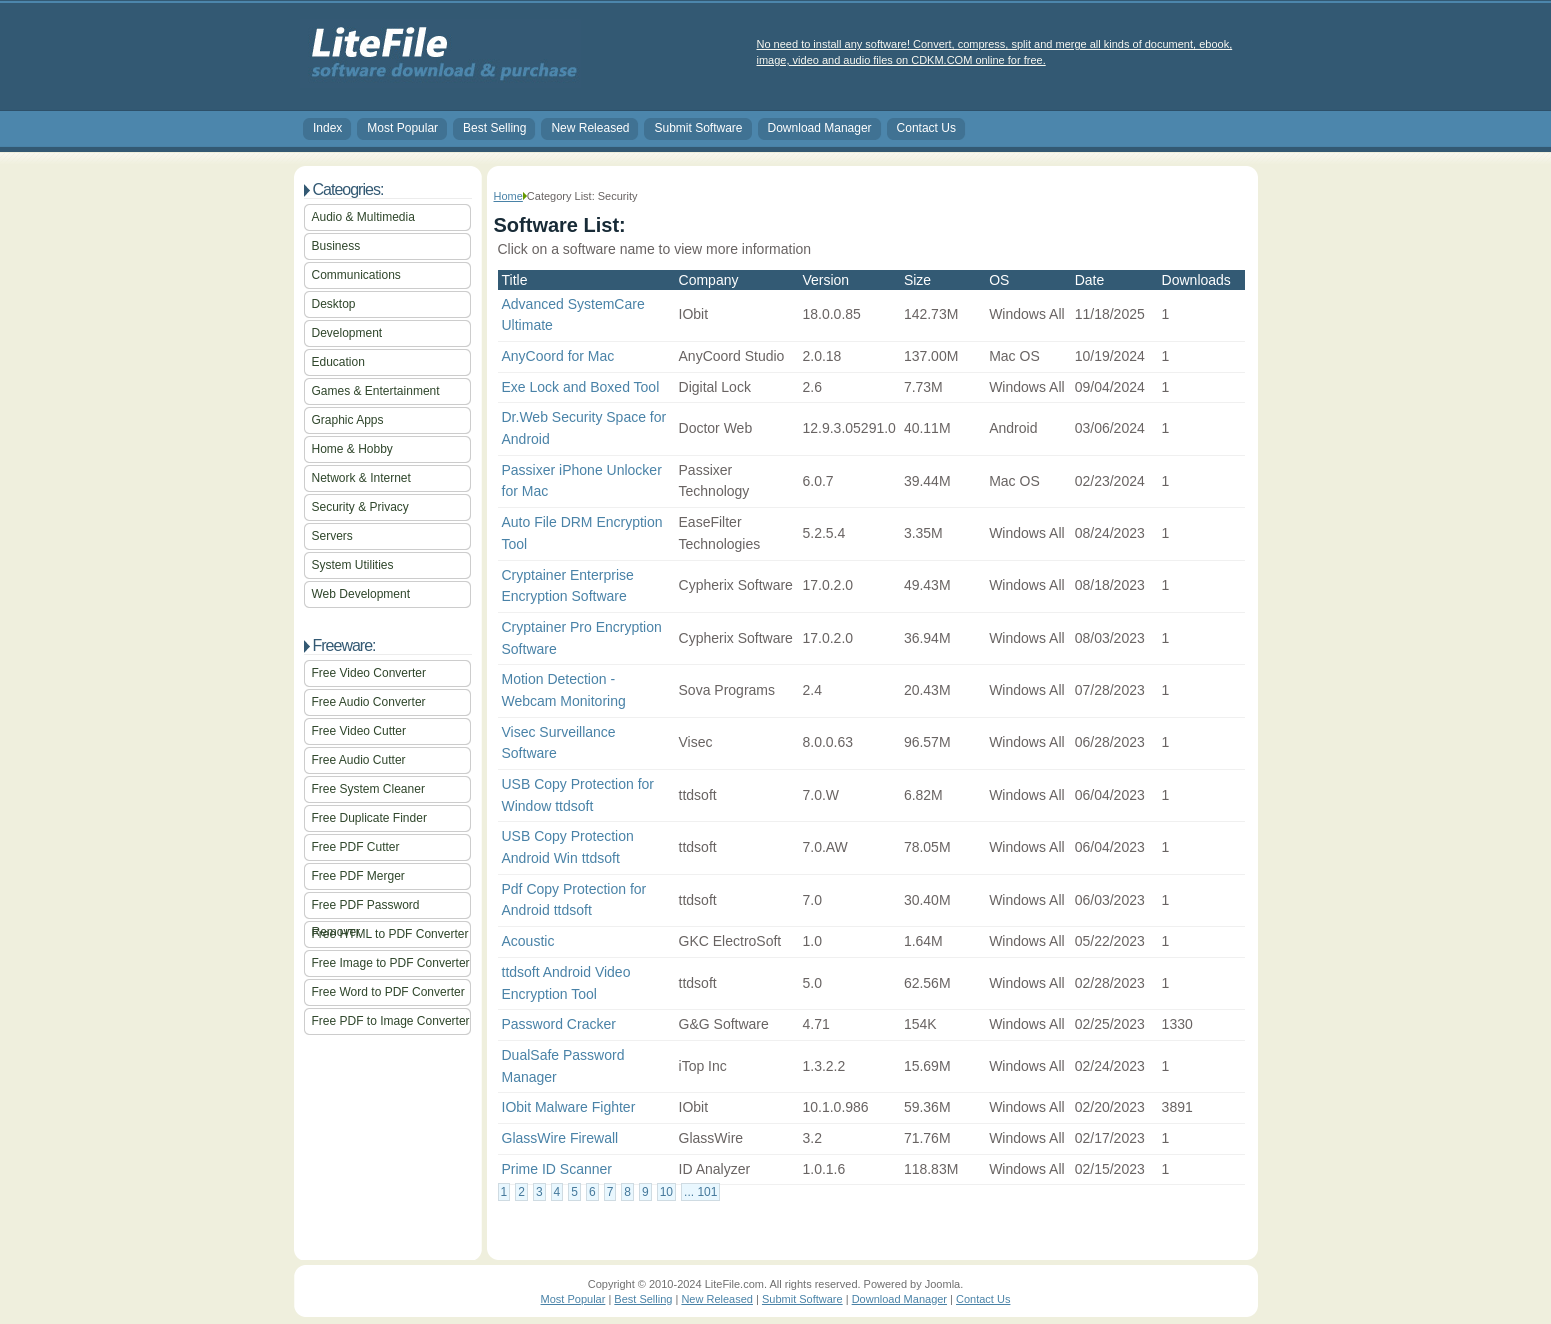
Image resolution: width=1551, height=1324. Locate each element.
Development (347, 333)
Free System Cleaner (368, 789)
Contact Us (926, 128)
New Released (590, 128)
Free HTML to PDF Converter (390, 934)
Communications (356, 275)
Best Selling (494, 128)
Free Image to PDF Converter (391, 963)
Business (336, 246)
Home (508, 196)
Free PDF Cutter (356, 847)
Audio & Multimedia (363, 217)
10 (666, 1192)
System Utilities (353, 565)
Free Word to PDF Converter (388, 992)
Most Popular (402, 128)
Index (327, 128)
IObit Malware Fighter (569, 1107)
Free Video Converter (369, 673)
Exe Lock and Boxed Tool (581, 387)
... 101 (700, 1192)
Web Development (361, 594)
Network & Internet (361, 478)
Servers (332, 536)
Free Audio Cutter (359, 760)
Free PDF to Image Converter (391, 1021)
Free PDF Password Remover (366, 908)
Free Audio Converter (369, 702)
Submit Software (698, 128)
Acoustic (528, 941)
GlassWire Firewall (560, 1138)
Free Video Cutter (359, 731)
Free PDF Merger (358, 876)
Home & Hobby (352, 449)
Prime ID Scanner (557, 1169)
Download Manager (820, 128)
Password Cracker (559, 1024)
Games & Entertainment (376, 391)
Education (338, 362)
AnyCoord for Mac (558, 356)
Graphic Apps (348, 420)
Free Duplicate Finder (369, 818)
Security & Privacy (360, 507)
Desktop (334, 304)
